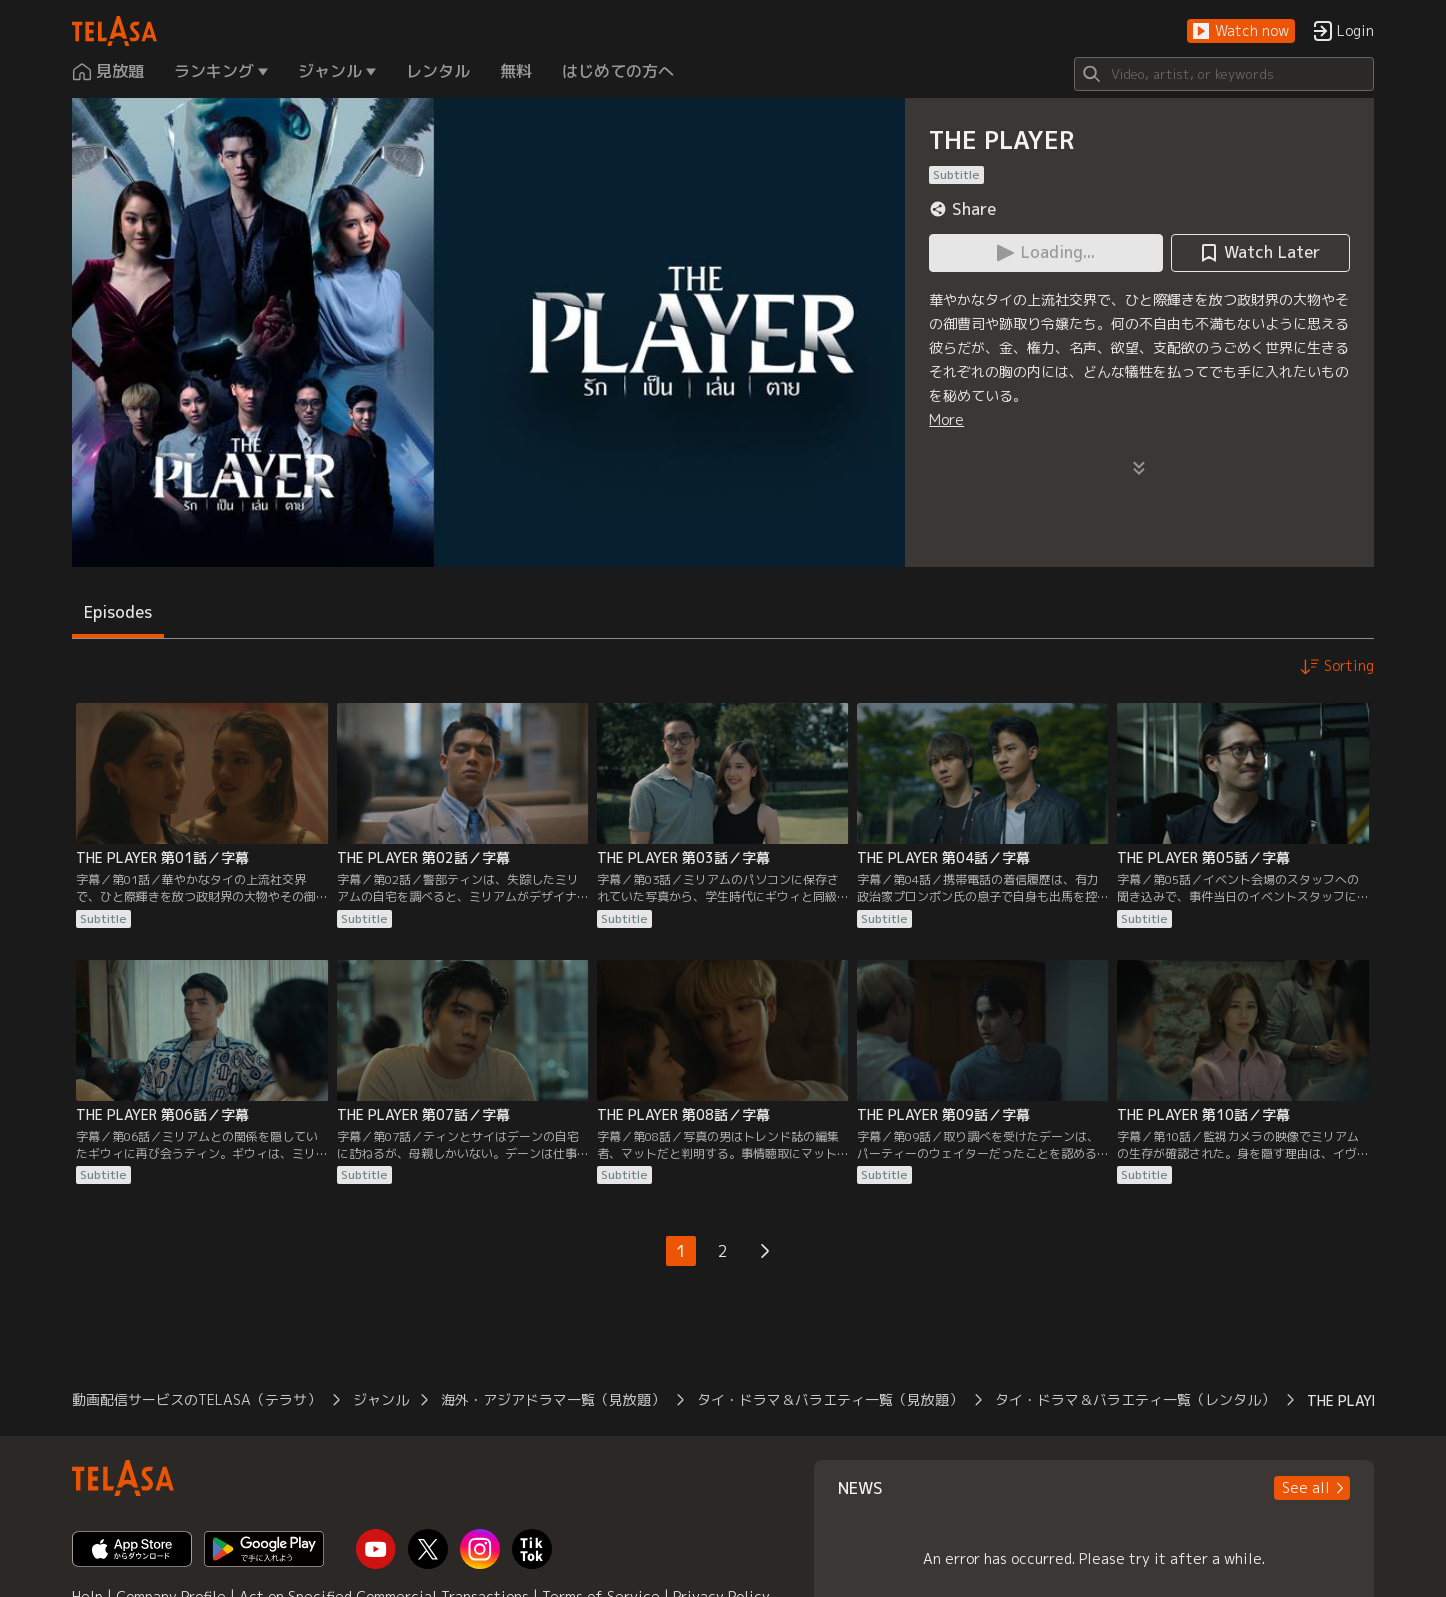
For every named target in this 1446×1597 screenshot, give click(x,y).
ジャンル (381, 1399)
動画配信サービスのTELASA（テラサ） (196, 1399)
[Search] (1224, 74)
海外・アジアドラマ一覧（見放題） (553, 1399)
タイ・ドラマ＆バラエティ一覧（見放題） (830, 1399)
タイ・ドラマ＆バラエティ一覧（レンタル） (1135, 1399)
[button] (1241, 31)
